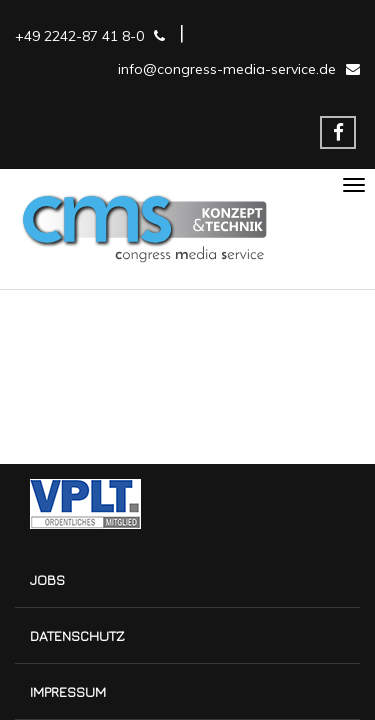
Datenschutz (77, 635)
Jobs (47, 579)
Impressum (68, 691)
